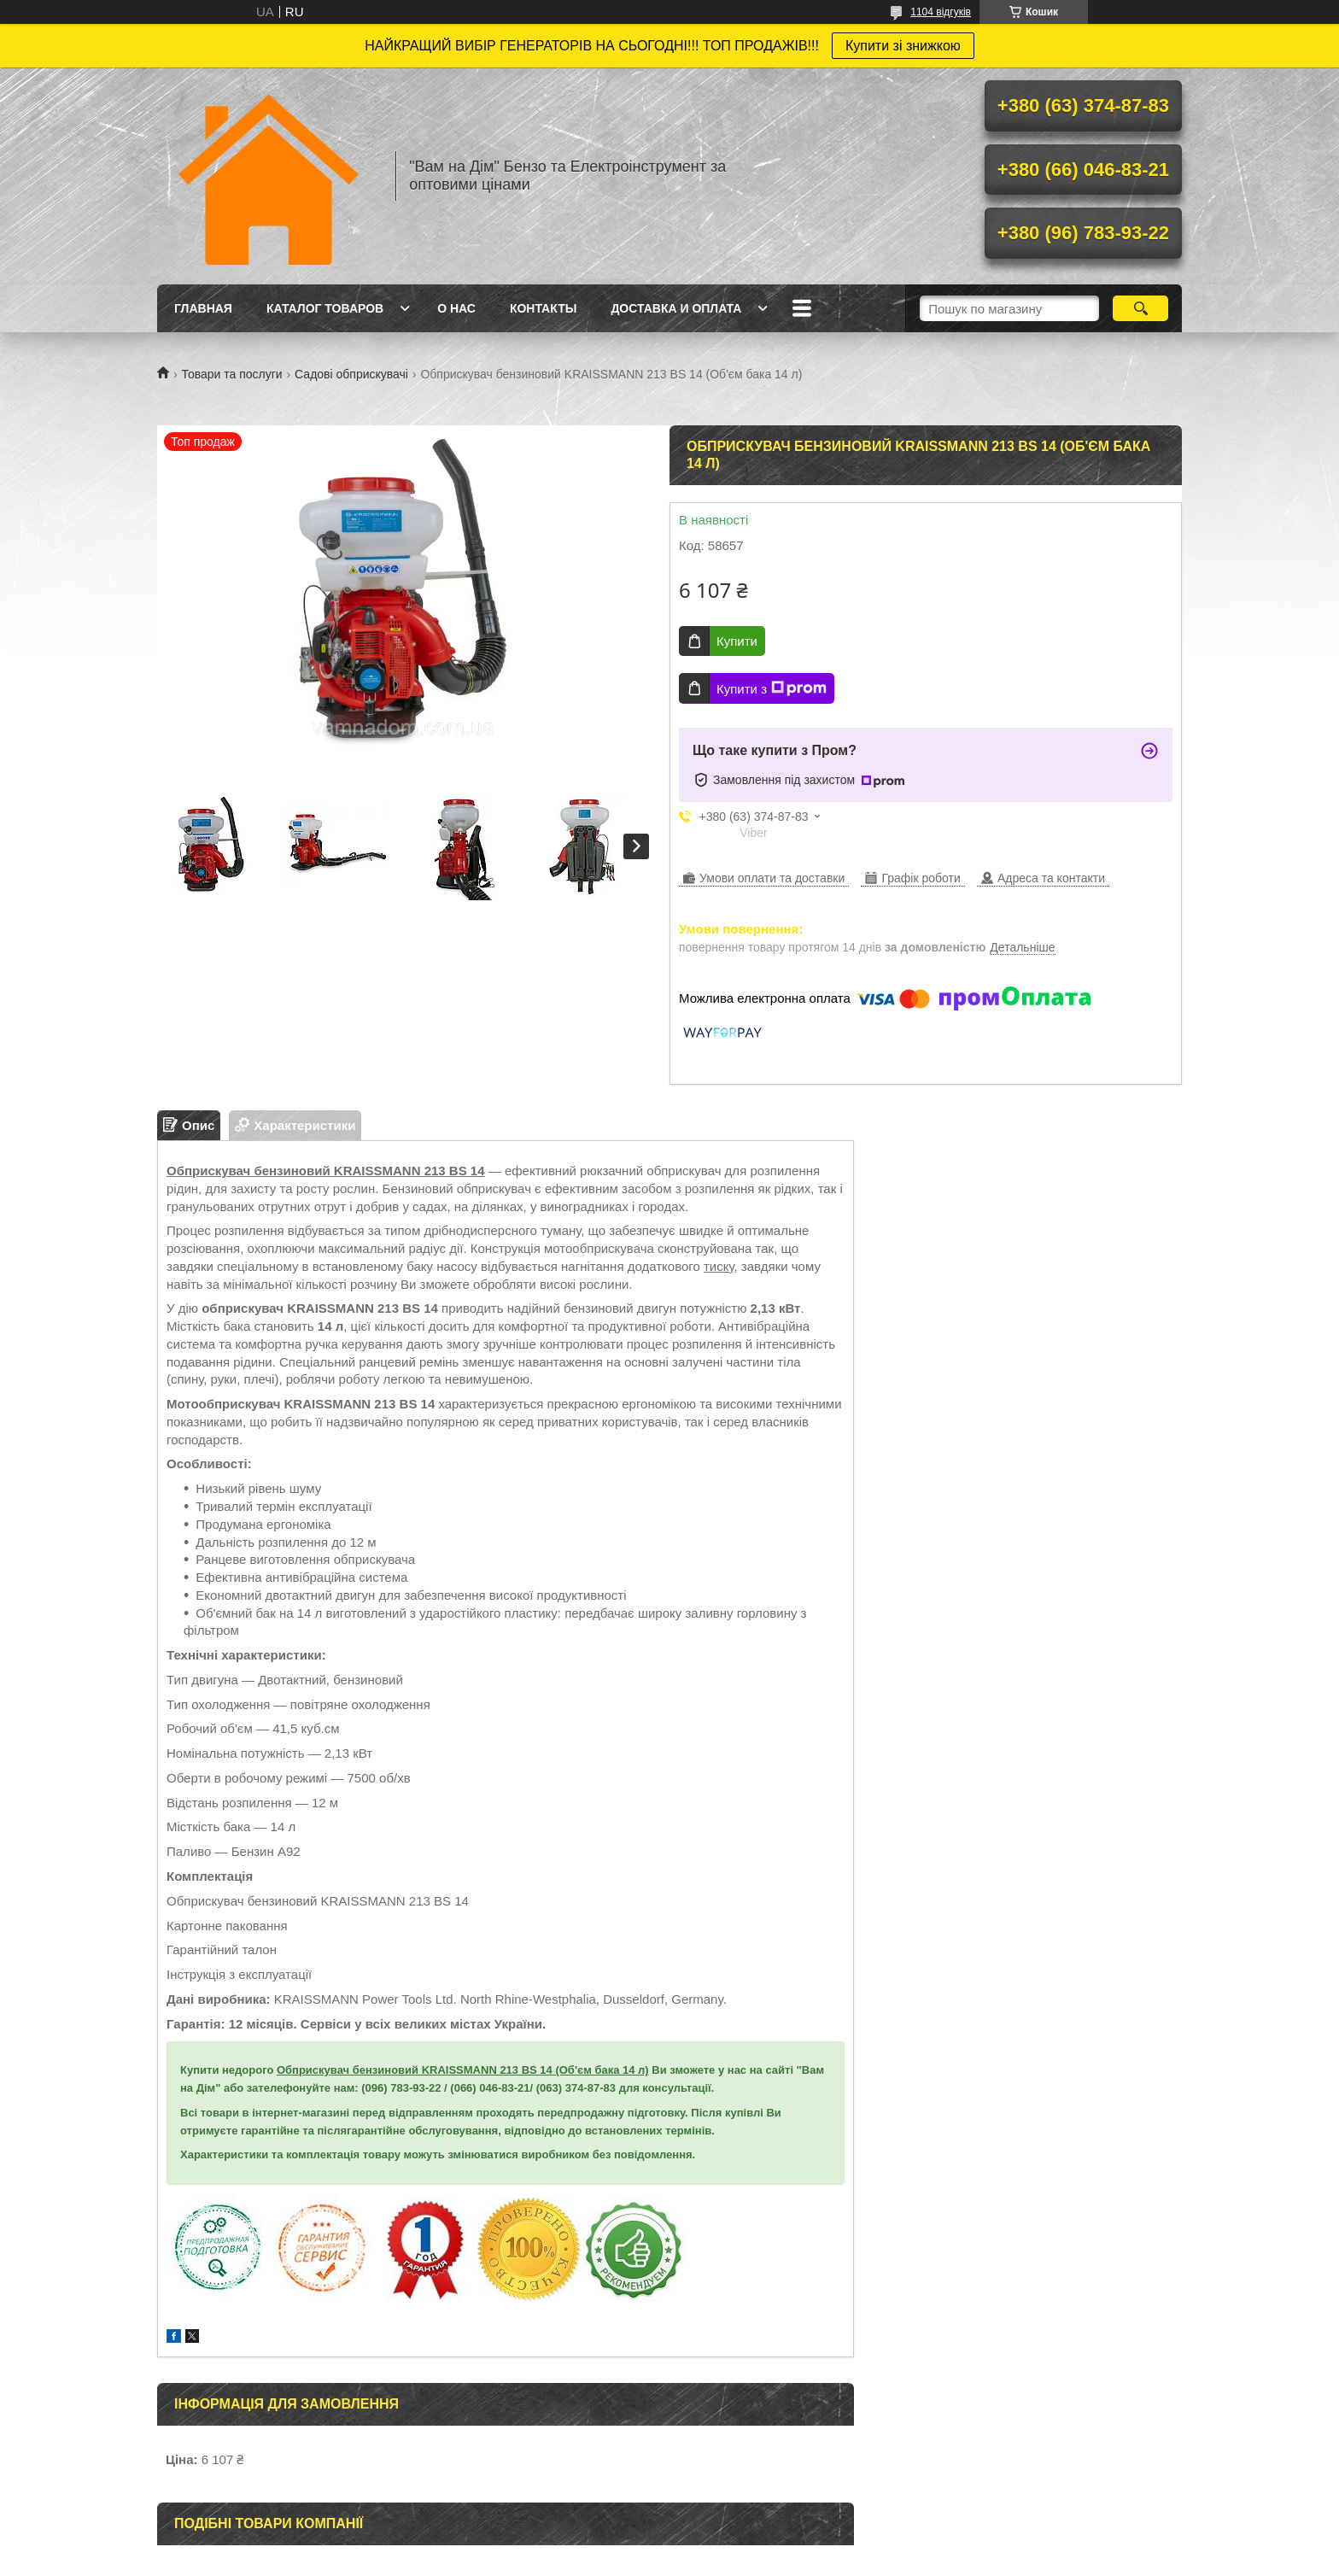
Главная (203, 308)
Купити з (771, 688)
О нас (456, 308)
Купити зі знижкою (903, 45)
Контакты (543, 308)
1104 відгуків (940, 12)
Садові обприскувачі (351, 374)
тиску (719, 1266)
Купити (736, 641)
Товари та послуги (231, 374)
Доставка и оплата (676, 308)
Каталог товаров (324, 308)
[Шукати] (1140, 308)
